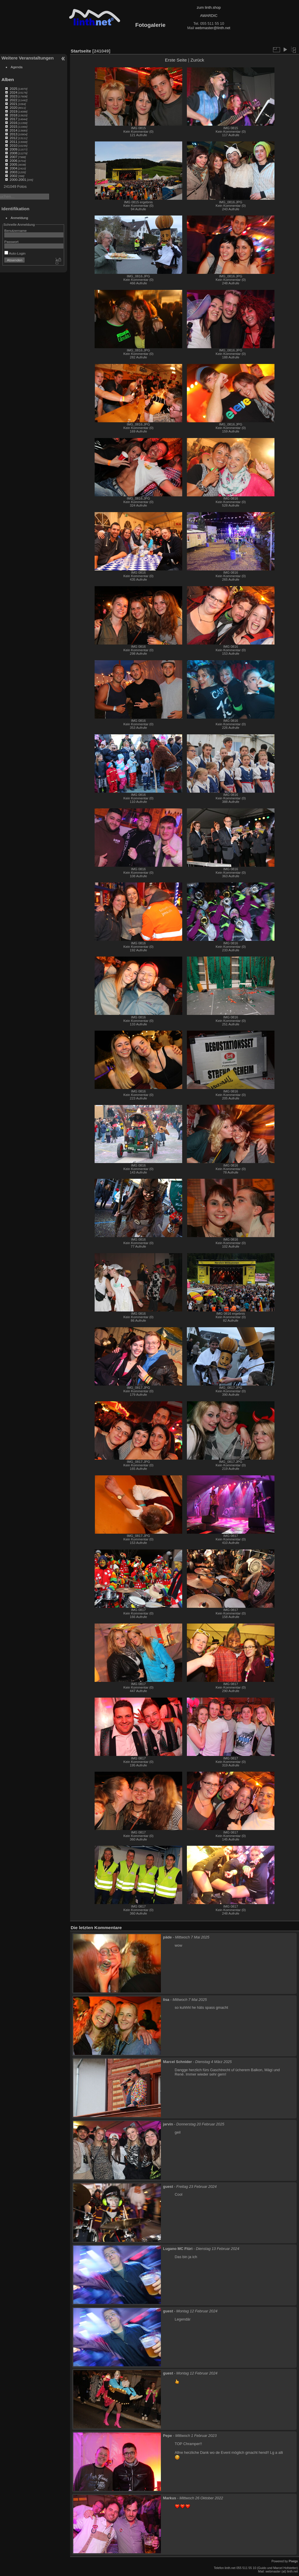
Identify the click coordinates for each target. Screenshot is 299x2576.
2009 (13, 149)
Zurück (197, 59)
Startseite (81, 50)
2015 (13, 126)
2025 (13, 88)
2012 (13, 138)
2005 (13, 164)
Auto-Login (15, 253)
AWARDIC (208, 15)
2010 (13, 145)
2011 (13, 141)
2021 (13, 104)
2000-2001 (18, 179)
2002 (13, 176)
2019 (13, 111)
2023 (13, 96)
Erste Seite (176, 59)
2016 (13, 123)
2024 (13, 92)
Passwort (11, 242)
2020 (13, 107)
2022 (13, 100)
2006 (13, 160)
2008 (13, 153)
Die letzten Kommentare (96, 1927)
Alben (7, 79)
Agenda (17, 67)
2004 (13, 168)
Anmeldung (19, 218)
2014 (13, 130)
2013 (13, 134)
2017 (13, 119)
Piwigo (293, 2561)
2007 (13, 157)
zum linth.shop (209, 7)
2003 (13, 172)
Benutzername (15, 230)
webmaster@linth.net (212, 28)
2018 (13, 115)
